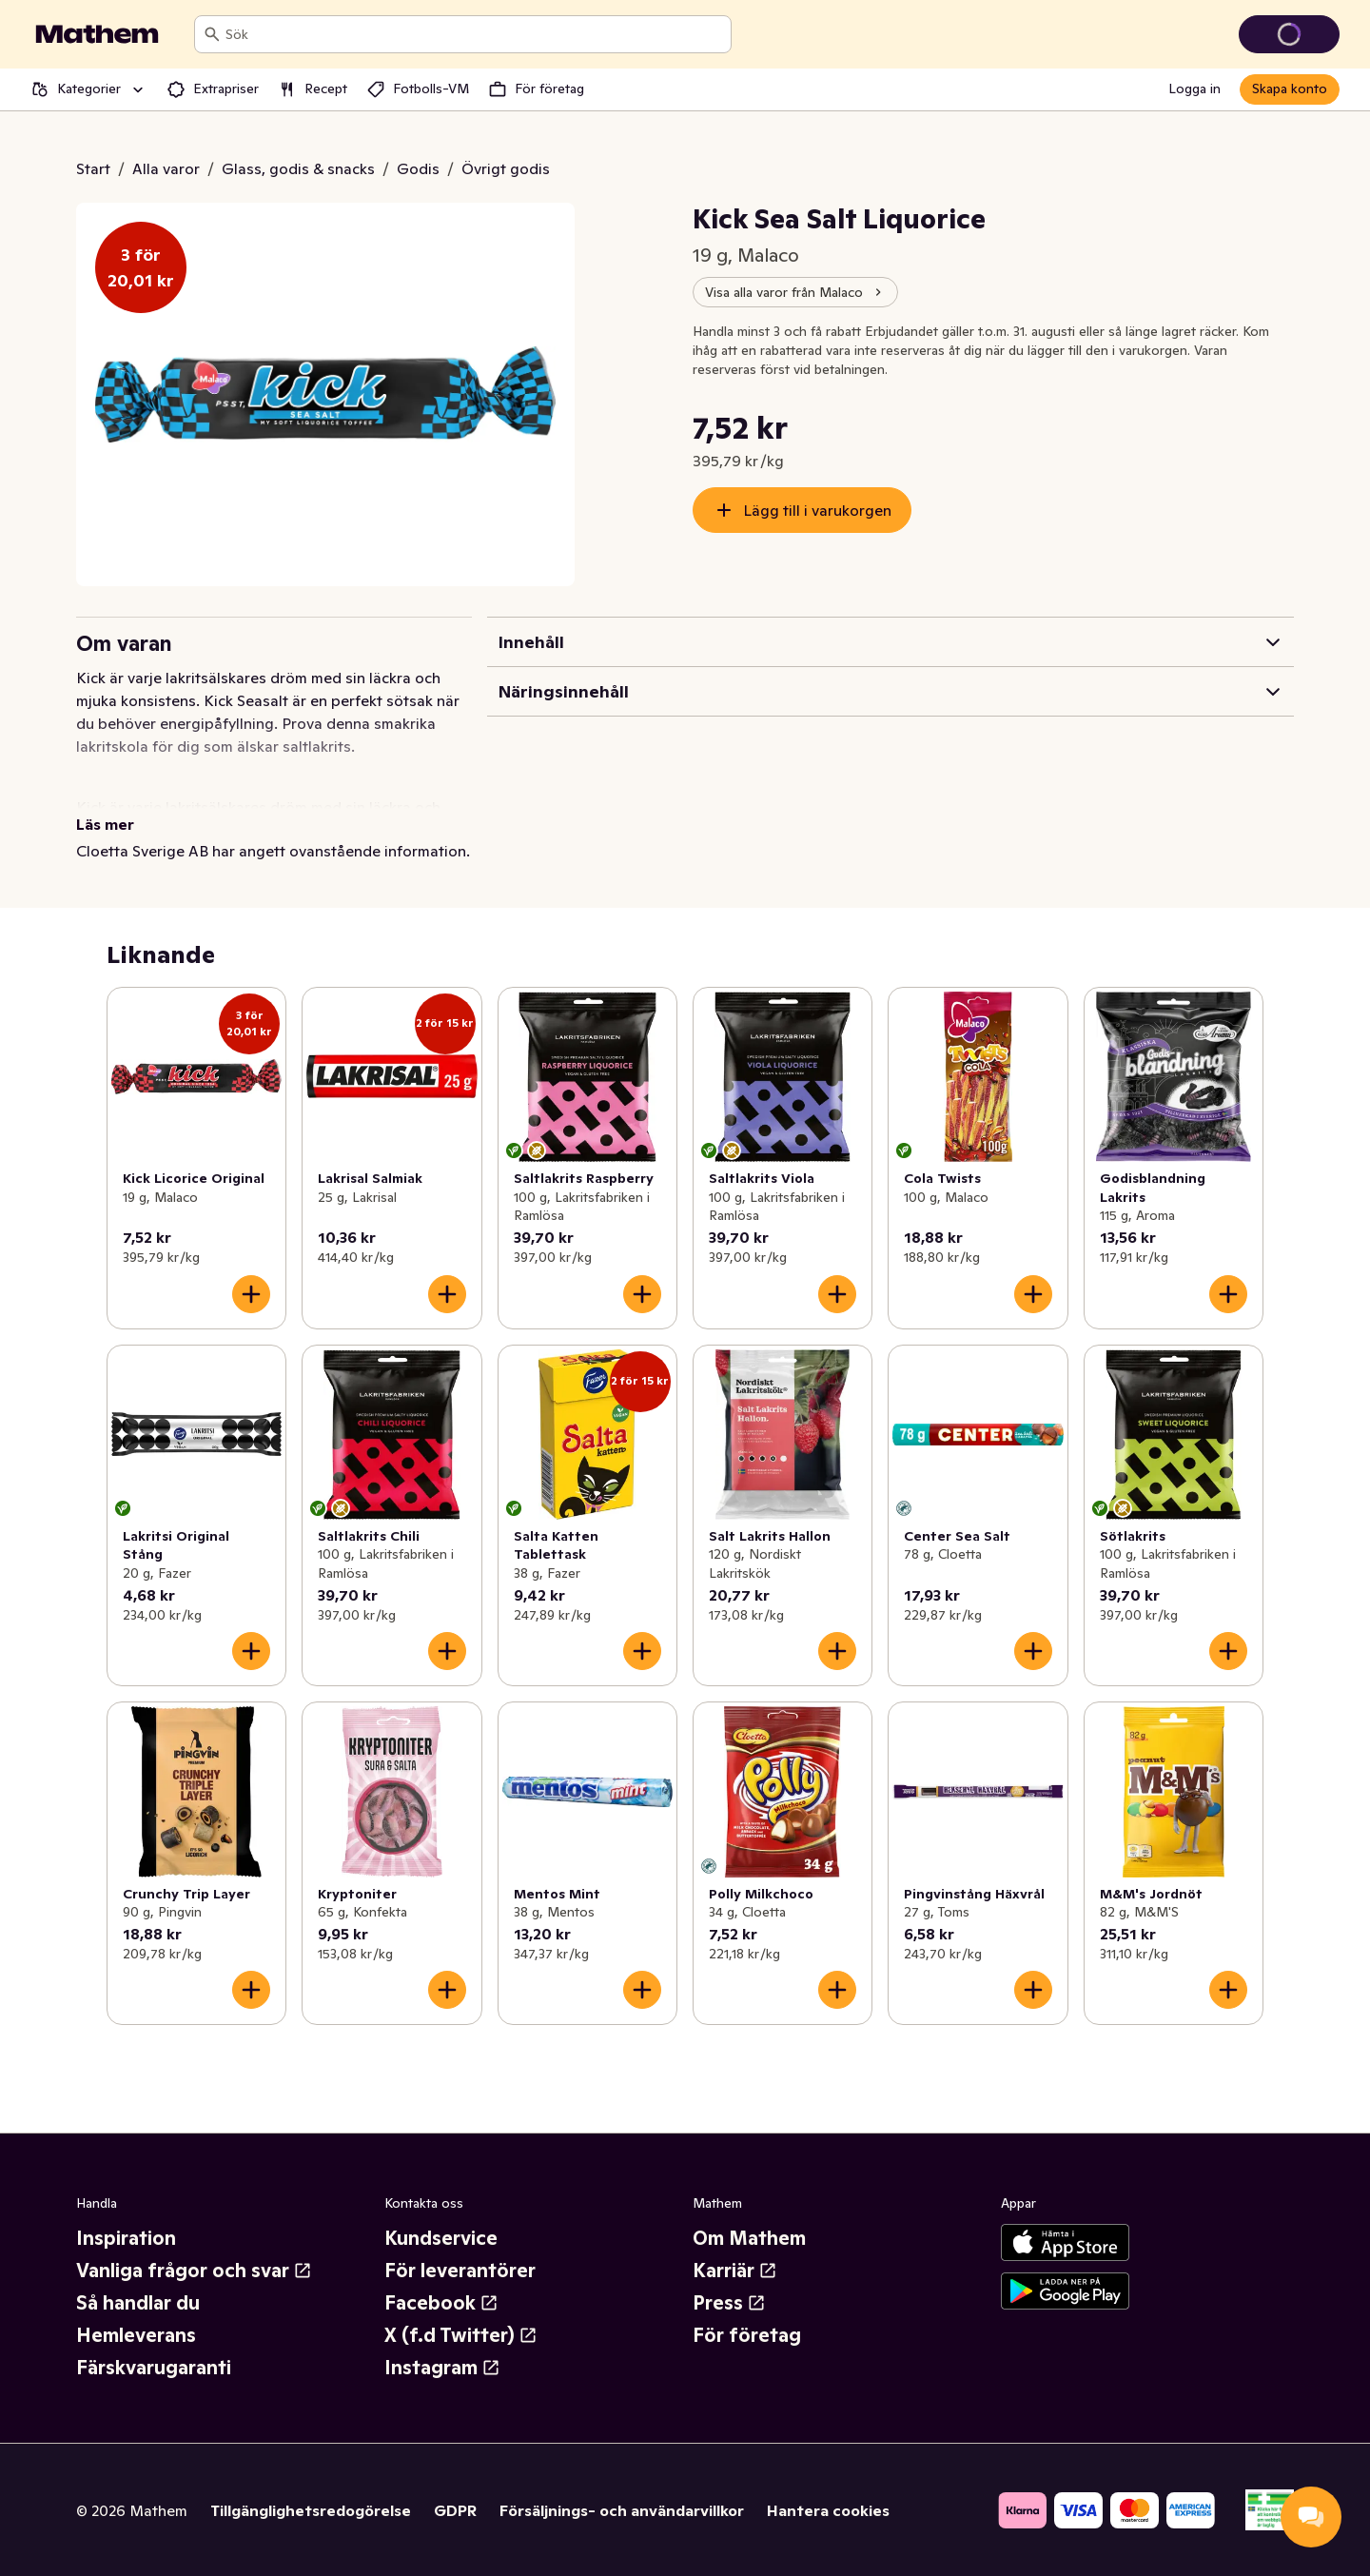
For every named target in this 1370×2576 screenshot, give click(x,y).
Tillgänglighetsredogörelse (310, 2510)
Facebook (441, 2303)
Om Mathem (749, 2238)
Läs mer (105, 824)
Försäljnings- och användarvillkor (621, 2510)
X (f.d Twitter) (461, 2335)
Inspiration (126, 2238)
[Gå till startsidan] (97, 34)
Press (729, 2303)
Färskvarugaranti (153, 2367)
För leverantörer (460, 2270)
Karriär (735, 2270)
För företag (747, 2335)
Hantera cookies (828, 2510)
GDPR (455, 2510)
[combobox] (474, 34)
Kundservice (441, 2238)
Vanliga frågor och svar (194, 2270)
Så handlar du (138, 2303)
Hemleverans (136, 2335)
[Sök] (212, 34)
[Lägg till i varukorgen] (251, 1294)
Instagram (442, 2367)
